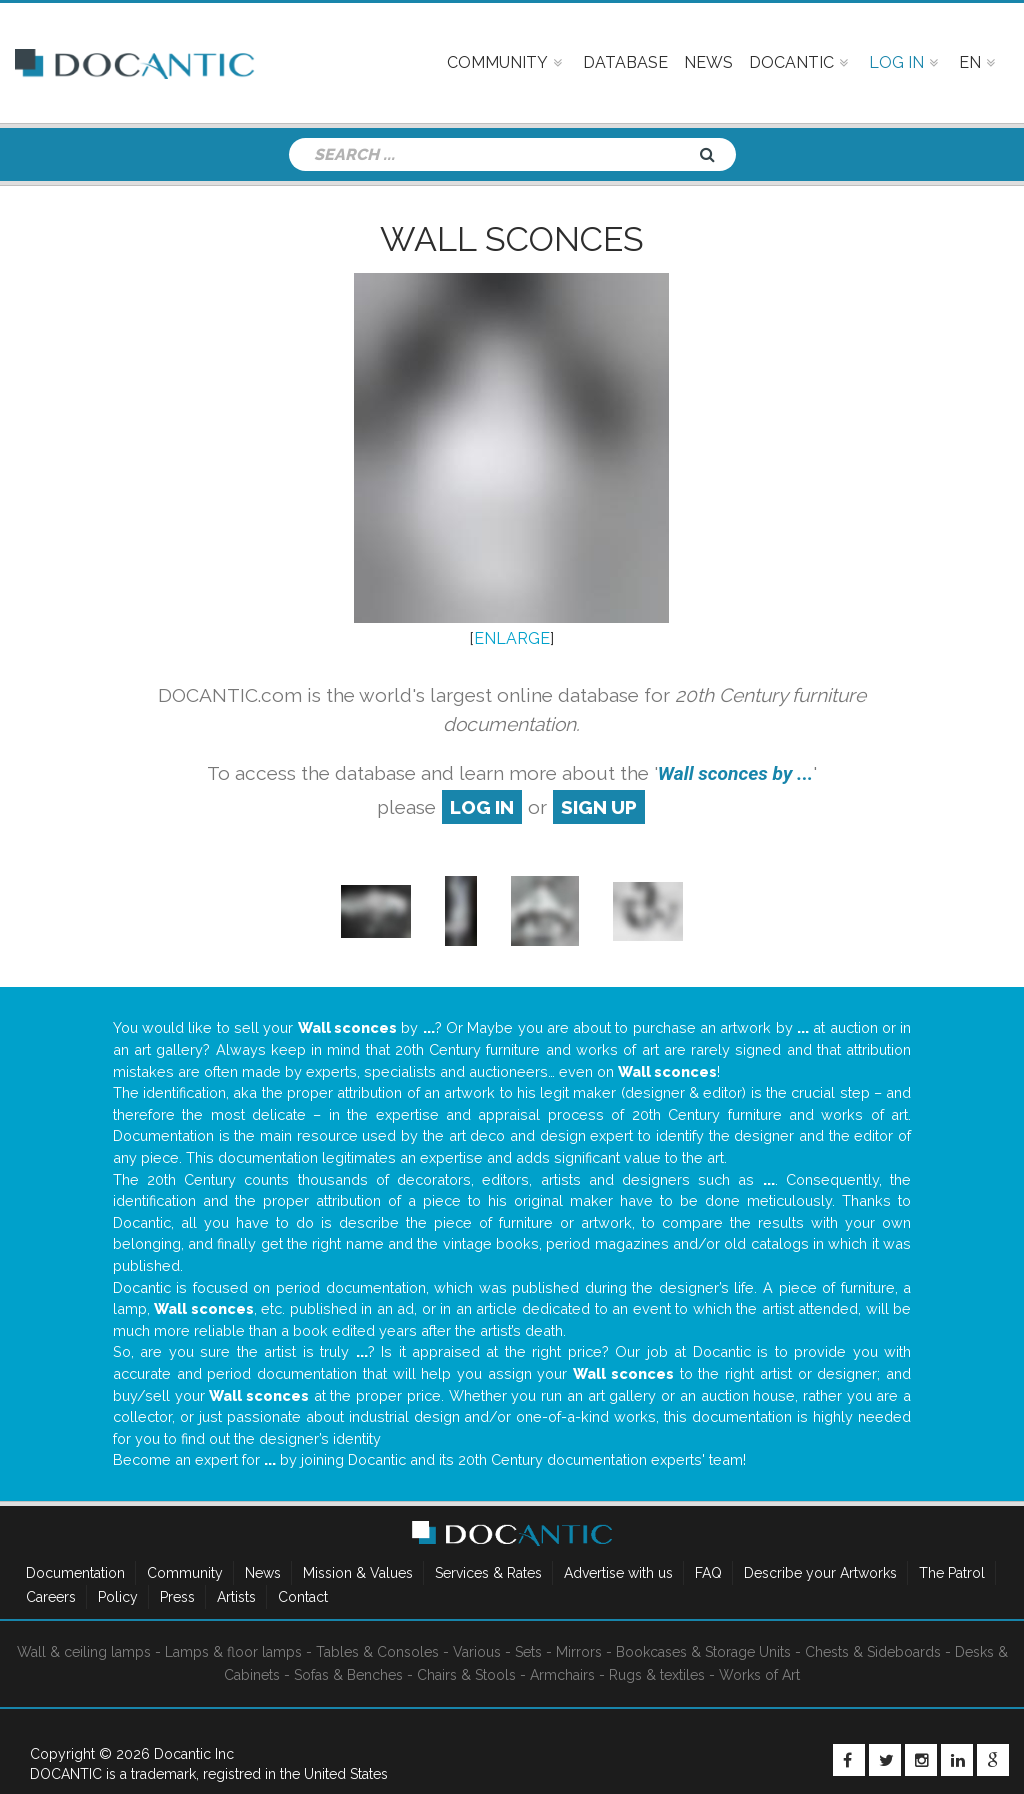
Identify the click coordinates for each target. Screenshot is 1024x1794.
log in (482, 807)
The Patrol (952, 1573)
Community (185, 1573)
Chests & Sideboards (873, 1652)
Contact (303, 1597)
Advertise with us (618, 1573)
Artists (236, 1597)
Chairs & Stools (466, 1675)
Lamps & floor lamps (233, 1652)
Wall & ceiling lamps (84, 1652)
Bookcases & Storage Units (703, 1652)
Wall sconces (512, 239)
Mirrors (579, 1652)
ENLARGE (512, 638)
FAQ (708, 1573)
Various (477, 1652)
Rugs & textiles (657, 1675)
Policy (118, 1597)
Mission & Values (358, 1573)
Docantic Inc (194, 1754)
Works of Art (759, 1675)
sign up (599, 807)
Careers (51, 1597)
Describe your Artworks (820, 1573)
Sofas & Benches (348, 1675)
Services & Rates (488, 1573)
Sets (528, 1652)
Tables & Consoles (377, 1652)
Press (177, 1597)
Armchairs (562, 1675)
